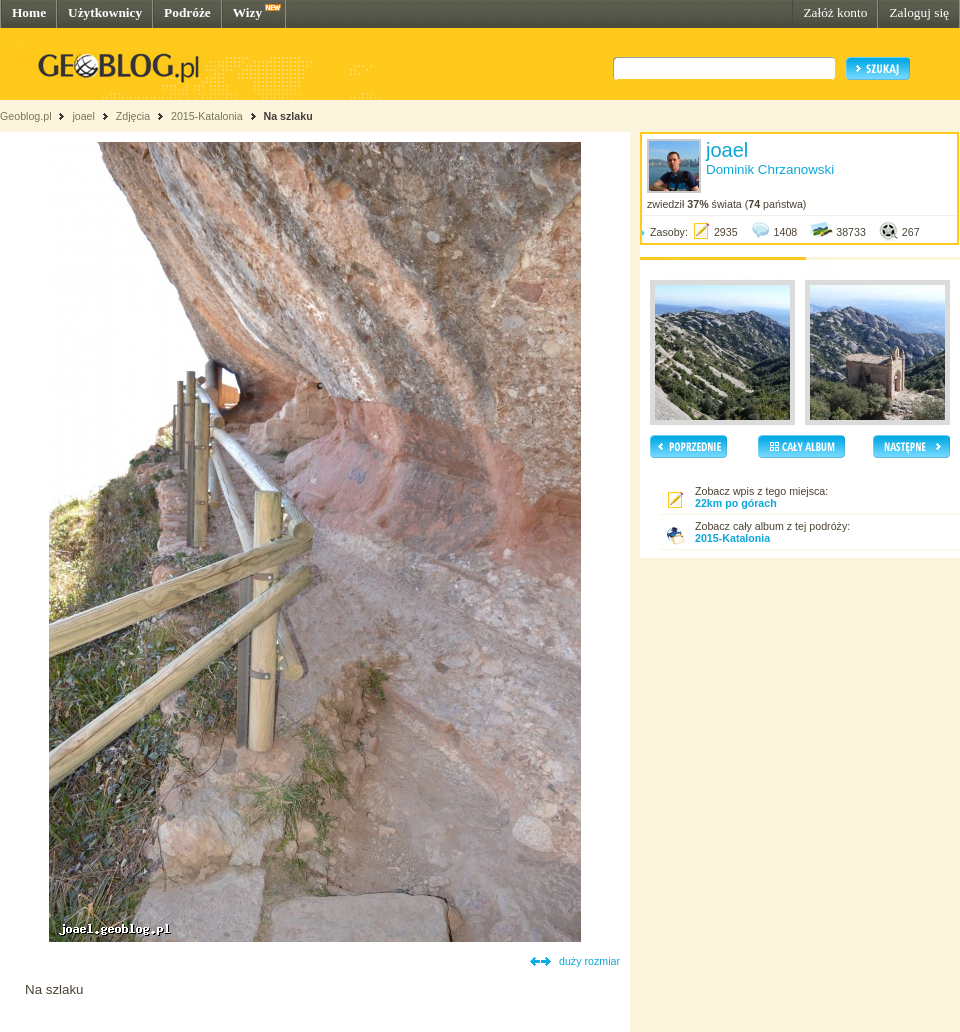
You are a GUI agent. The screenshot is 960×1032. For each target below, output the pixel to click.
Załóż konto (835, 12)
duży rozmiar (589, 961)
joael (83, 116)
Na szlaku (288, 116)
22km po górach (736, 503)
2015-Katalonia (207, 116)
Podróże (187, 12)
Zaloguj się (919, 12)
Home (29, 12)
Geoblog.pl (26, 116)
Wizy (247, 12)
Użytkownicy (105, 12)
